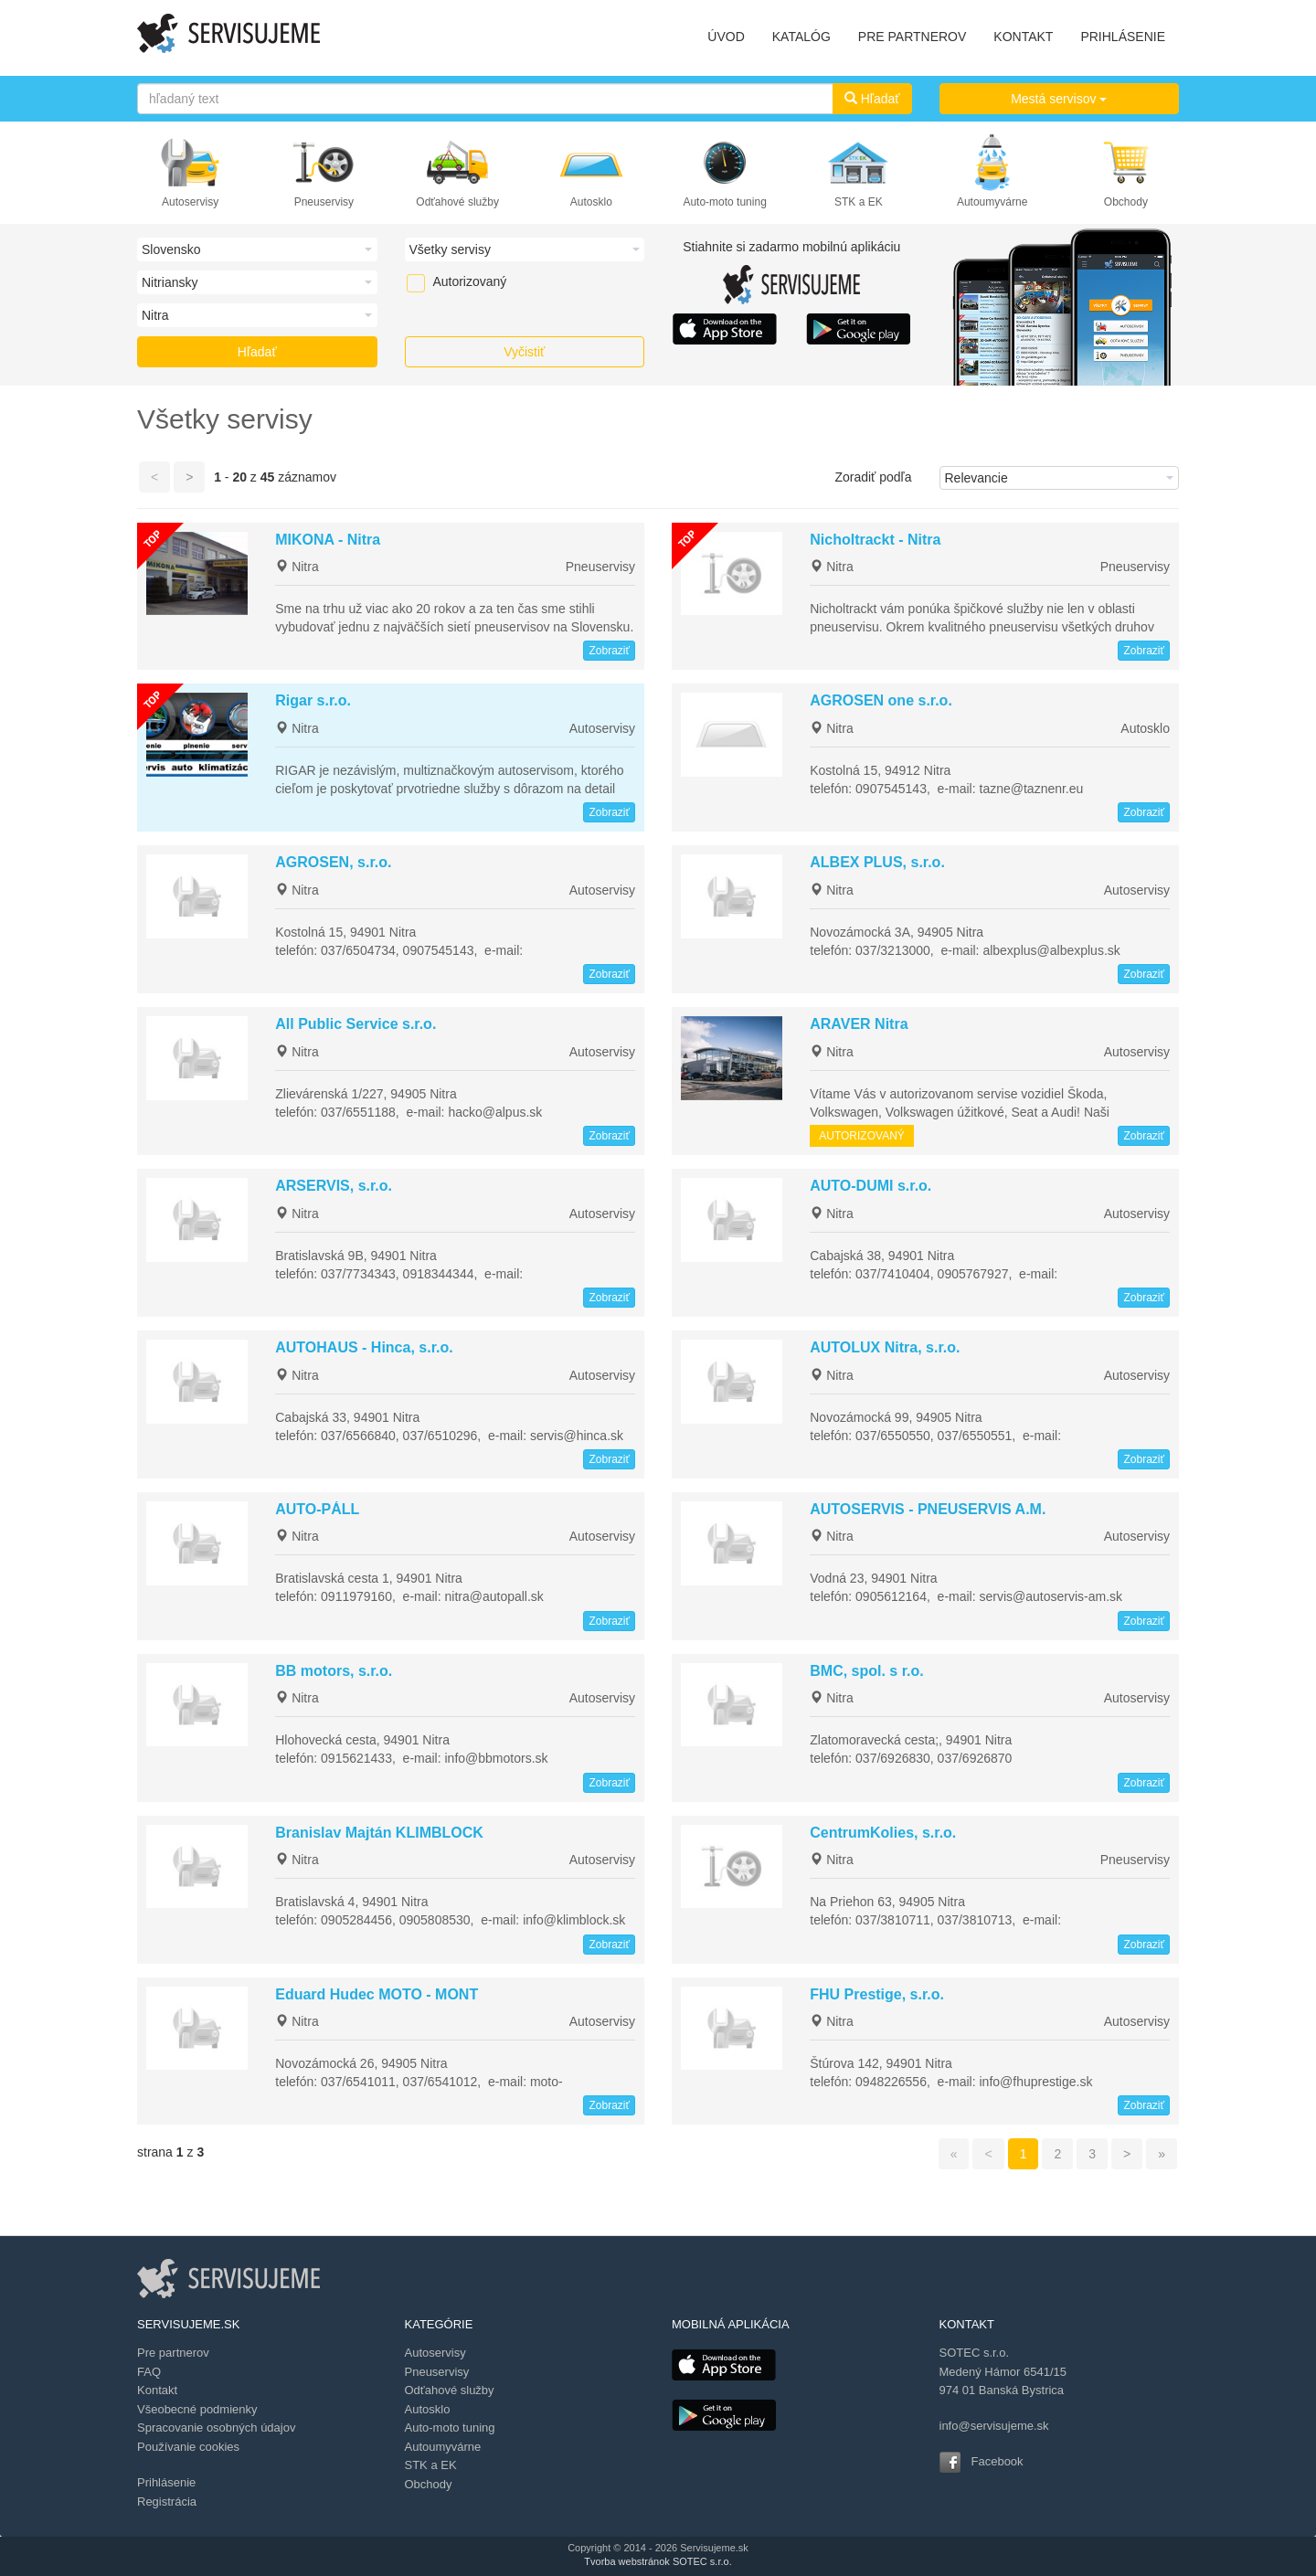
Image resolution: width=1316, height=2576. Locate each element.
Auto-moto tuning (724, 202)
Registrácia (166, 2501)
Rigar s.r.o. (313, 700)
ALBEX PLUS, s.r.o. (877, 862)
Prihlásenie (166, 2482)
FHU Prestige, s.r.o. (877, 1994)
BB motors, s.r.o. (333, 1671)
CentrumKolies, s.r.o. (883, 1832)
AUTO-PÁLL (317, 1509)
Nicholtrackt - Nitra (875, 539)
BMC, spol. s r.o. (866, 1671)
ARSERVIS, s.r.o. (333, 1185)
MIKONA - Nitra (327, 539)
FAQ (149, 2372)
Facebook (997, 2461)
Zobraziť (609, 650)
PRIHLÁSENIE (1122, 36)
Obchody (1126, 202)
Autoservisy (190, 202)
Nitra (296, 566)
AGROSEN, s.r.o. (333, 862)
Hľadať (872, 98)
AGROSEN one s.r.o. (881, 700)
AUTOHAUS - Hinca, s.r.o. (363, 1347)
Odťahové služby (457, 202)
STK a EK (858, 202)
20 (239, 477)
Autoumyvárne (992, 202)
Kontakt (157, 2390)
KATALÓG (801, 36)
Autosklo (591, 202)
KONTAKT (1023, 36)
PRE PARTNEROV (912, 36)
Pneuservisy (324, 202)
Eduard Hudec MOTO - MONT (376, 1994)
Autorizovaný (441, 281)
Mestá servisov (1059, 98)
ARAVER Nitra (858, 1024)
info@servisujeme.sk (994, 2426)
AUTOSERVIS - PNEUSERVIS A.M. (927, 1509)
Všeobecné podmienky (197, 2409)
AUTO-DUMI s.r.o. (870, 1185)
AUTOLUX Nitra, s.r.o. (885, 1347)
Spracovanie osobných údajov (216, 2427)
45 (267, 477)
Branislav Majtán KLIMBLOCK (379, 1832)
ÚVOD (725, 36)
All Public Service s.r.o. (355, 1024)
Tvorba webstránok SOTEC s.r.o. (657, 2561)
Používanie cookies (188, 2447)
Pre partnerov (173, 2352)
